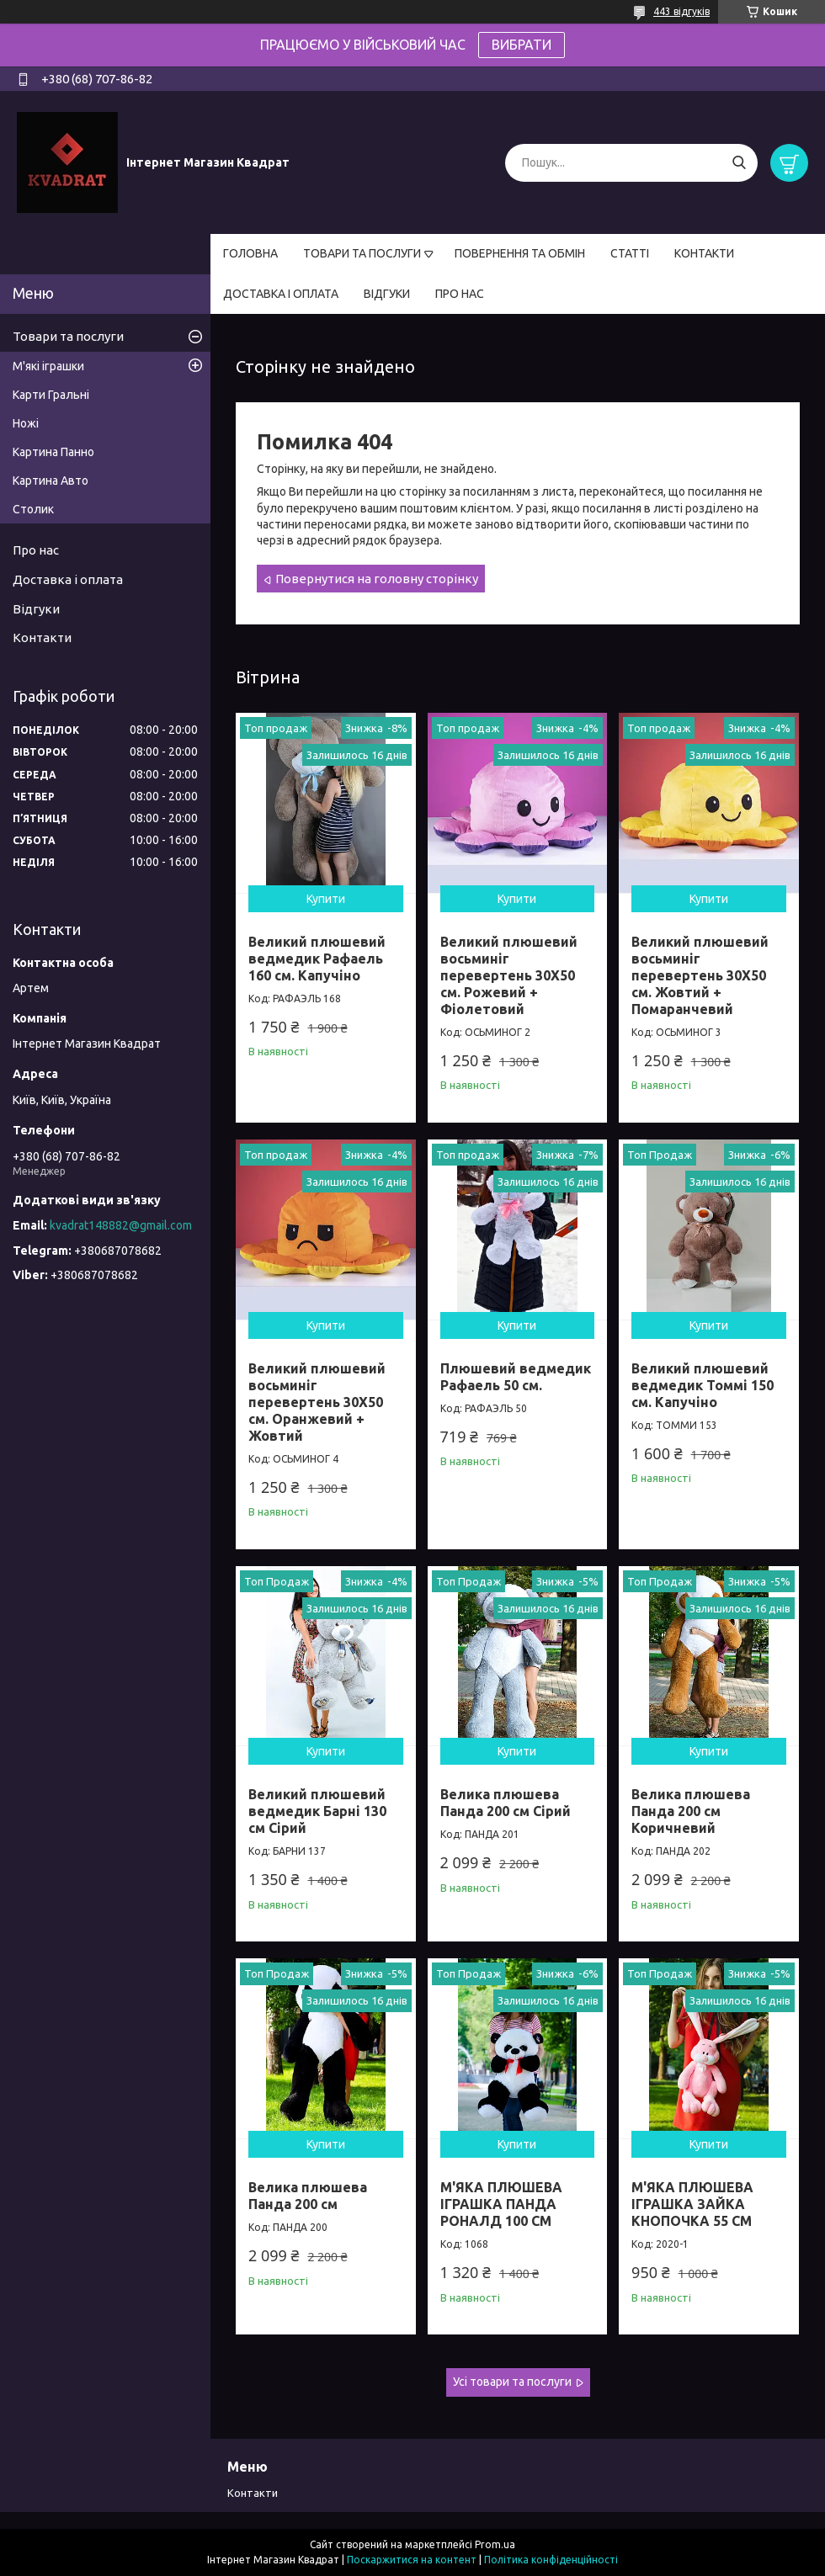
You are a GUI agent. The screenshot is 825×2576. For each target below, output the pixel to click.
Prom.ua (495, 2544)
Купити (325, 899)
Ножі (26, 423)
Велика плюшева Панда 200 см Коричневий (690, 1811)
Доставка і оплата (68, 579)
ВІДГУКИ (387, 293)
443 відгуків (681, 11)
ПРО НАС (459, 293)
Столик (33, 509)
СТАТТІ (629, 253)
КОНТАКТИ (704, 253)
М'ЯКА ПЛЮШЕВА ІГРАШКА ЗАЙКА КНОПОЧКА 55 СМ (692, 2204)
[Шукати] (739, 163)
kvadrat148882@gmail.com (121, 1225)
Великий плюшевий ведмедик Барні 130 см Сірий (317, 1811)
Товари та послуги (68, 336)
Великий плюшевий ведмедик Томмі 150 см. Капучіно (702, 1385)
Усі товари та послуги (512, 2381)
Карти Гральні (51, 394)
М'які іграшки (48, 366)
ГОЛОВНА (250, 253)
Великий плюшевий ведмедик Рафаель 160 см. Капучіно (317, 958)
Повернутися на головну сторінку (376, 578)
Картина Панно (53, 452)
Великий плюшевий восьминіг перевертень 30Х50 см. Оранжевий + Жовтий (317, 1402)
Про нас (36, 550)
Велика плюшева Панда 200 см (307, 2196)
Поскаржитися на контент (411, 2559)
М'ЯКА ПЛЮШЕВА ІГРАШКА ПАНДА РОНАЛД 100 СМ (501, 2204)
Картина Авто (50, 480)
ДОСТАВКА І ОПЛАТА (280, 293)
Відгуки (36, 609)
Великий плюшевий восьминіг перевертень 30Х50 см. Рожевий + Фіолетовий (509, 975)
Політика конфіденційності (551, 2559)
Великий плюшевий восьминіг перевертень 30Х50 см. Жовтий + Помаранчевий (700, 975)
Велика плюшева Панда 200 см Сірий (505, 1803)
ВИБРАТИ (521, 44)
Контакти (42, 637)
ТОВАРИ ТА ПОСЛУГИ (362, 253)
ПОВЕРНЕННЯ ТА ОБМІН (520, 253)
